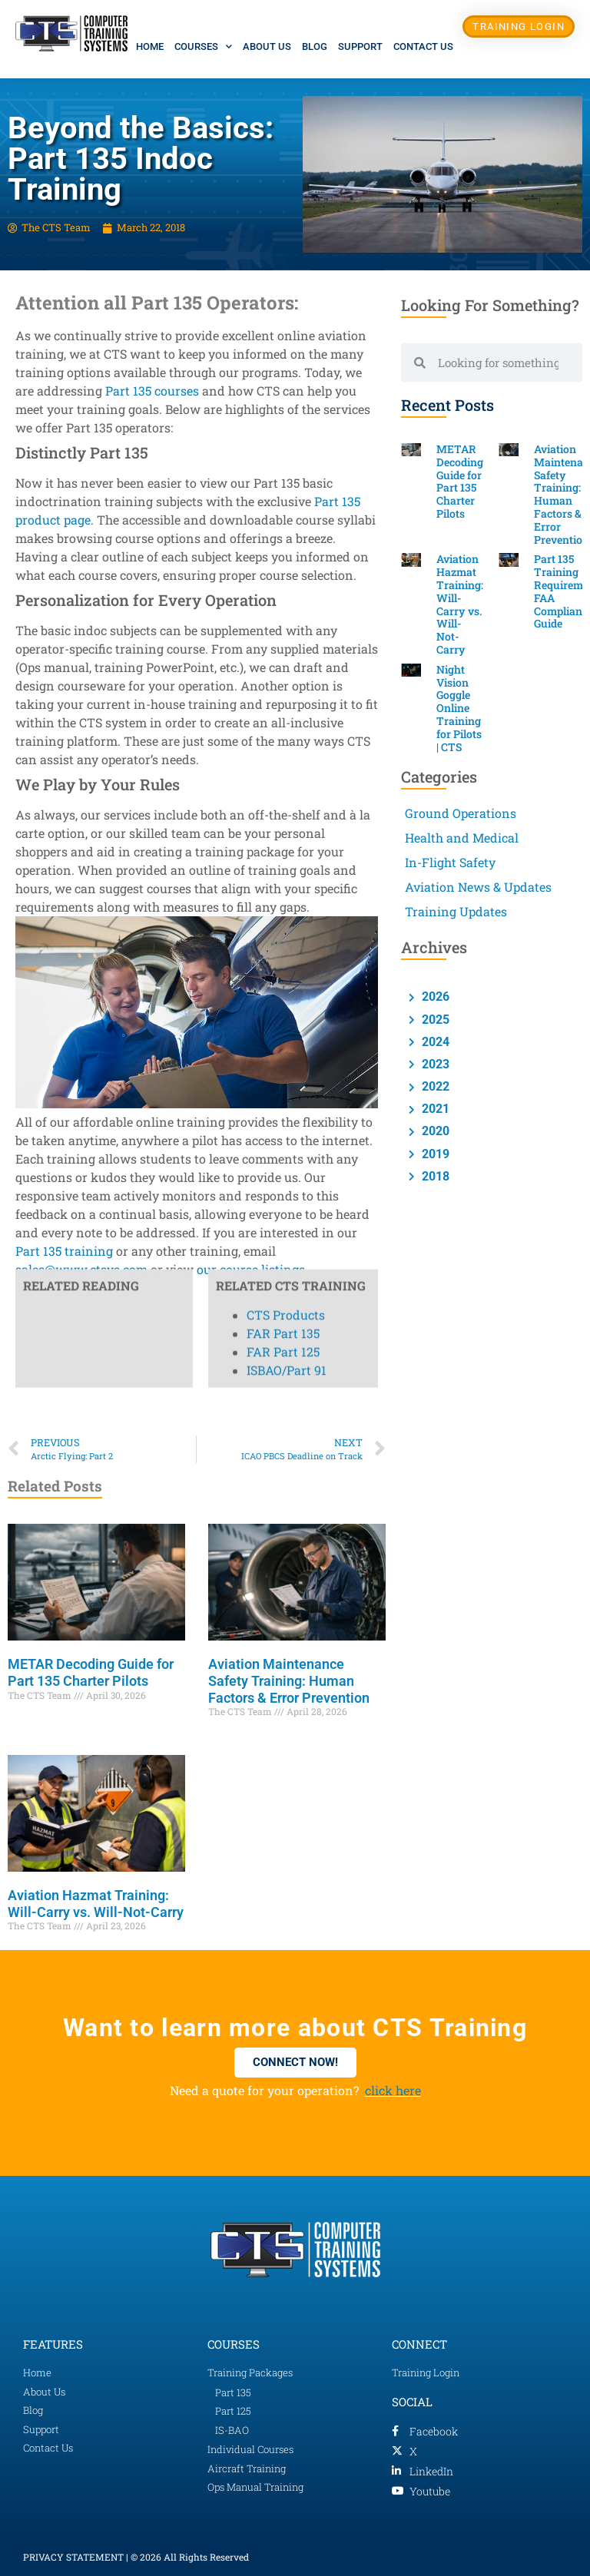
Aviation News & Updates (478, 887)
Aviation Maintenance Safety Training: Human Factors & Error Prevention (289, 1680)
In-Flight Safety (450, 862)
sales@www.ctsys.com (81, 1269)
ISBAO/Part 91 (286, 517)
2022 (434, 1086)
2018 (434, 1176)
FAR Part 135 (283, 480)
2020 (434, 1131)
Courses (203, 46)
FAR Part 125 (283, 499)
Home (150, 46)
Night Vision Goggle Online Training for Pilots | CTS (459, 708)
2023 (434, 1064)
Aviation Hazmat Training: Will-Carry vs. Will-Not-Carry (96, 1903)
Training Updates (456, 911)
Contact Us (423, 46)
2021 (434, 1108)
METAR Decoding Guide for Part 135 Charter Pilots (91, 1672)
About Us (267, 46)
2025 (434, 1019)
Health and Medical (462, 837)
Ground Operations (460, 813)
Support (360, 46)
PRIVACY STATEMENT (73, 2557)
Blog (314, 46)
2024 (434, 1042)
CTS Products (286, 462)
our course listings (251, 1269)
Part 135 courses (152, 390)
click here (393, 2090)
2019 (434, 1154)
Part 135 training (64, 1251)
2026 (434, 996)
